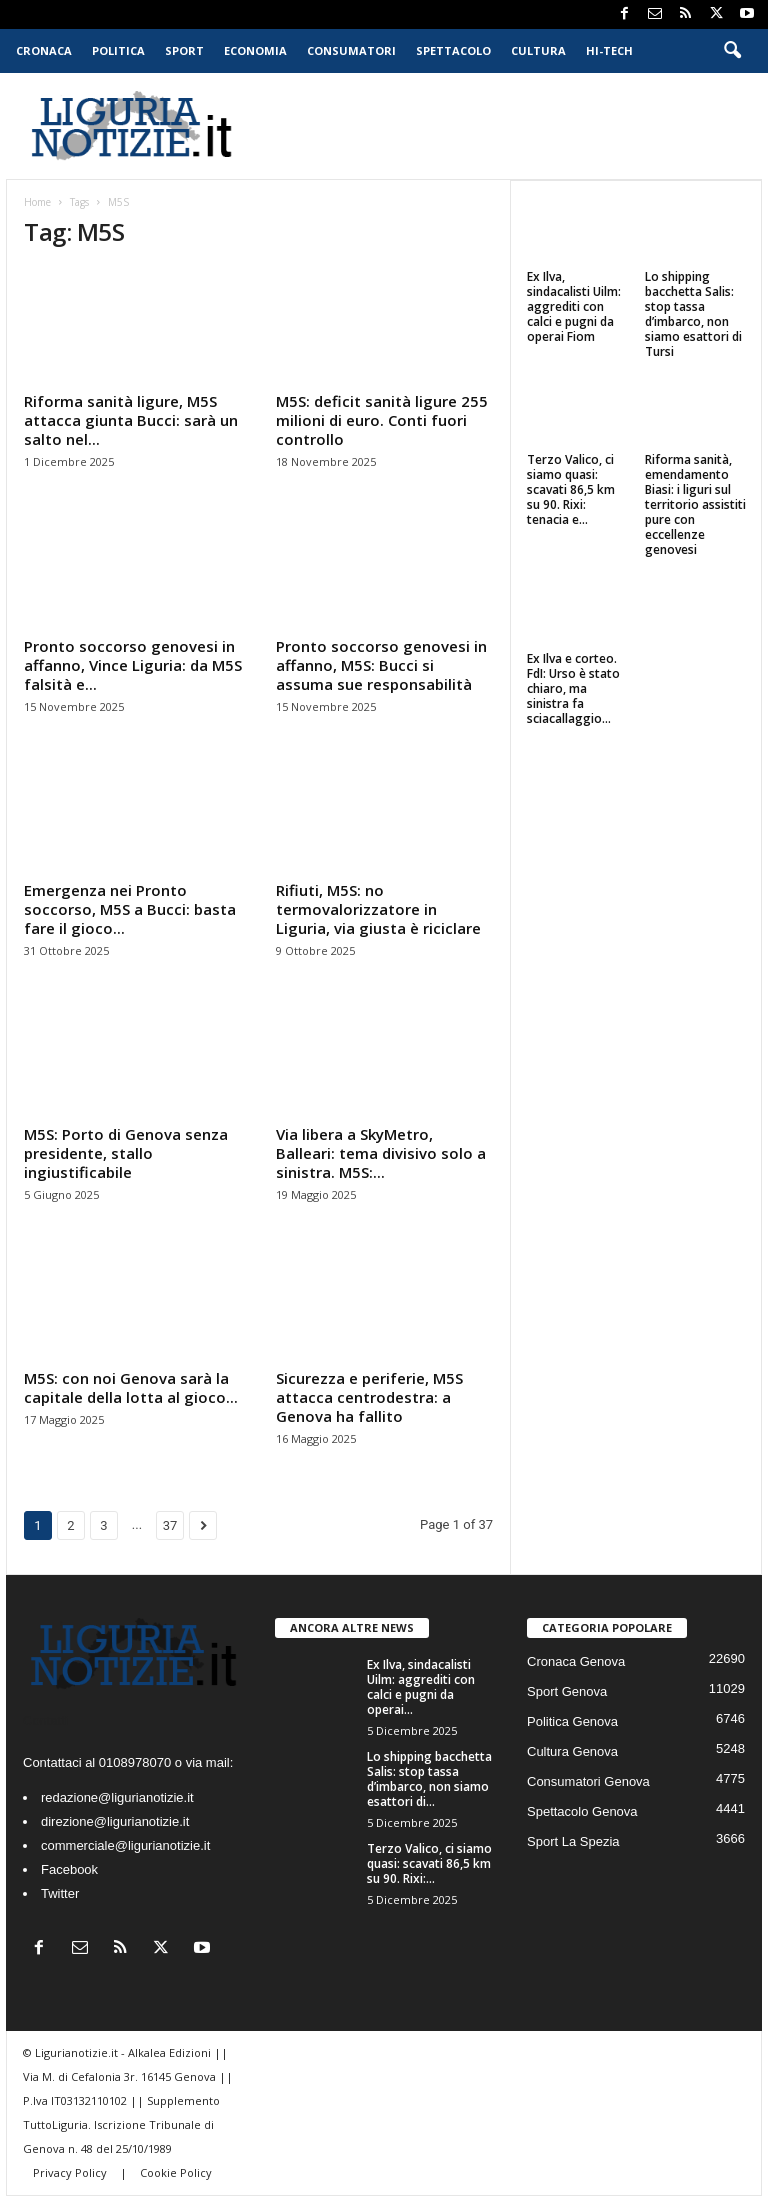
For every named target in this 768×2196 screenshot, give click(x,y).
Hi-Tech (609, 50)
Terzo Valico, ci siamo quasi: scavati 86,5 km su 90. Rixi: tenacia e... (571, 489)
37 (170, 1525)
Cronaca (44, 50)
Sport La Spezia (573, 1841)
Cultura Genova (572, 1751)
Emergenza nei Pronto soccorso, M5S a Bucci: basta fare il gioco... (130, 909)
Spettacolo (453, 50)
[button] (732, 51)
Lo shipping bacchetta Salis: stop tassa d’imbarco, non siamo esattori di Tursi (693, 314)
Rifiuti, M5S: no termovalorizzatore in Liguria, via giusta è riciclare (378, 909)
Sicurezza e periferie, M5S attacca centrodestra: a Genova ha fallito (369, 1397)
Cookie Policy (176, 2172)
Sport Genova (567, 1691)
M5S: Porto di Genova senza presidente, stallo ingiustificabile (126, 1153)
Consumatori (351, 50)
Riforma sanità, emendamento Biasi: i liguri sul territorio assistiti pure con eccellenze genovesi (695, 504)
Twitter (60, 1893)
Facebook (69, 1869)
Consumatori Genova (588, 1781)
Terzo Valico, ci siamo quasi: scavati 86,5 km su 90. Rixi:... (429, 1863)
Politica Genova (572, 1721)
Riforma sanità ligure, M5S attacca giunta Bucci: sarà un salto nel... (131, 420)
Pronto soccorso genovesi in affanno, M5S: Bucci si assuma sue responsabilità (381, 665)
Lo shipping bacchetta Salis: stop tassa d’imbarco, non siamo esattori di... (429, 1779)
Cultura (538, 50)
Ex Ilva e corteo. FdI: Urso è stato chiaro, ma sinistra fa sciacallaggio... (573, 688)
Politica (118, 50)
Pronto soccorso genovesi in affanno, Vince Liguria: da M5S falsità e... (133, 665)
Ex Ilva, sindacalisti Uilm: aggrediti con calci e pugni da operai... (421, 1687)
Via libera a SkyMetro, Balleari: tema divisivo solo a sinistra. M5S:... (381, 1153)
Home (37, 202)
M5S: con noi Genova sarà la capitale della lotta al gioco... (131, 1387)
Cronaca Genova (576, 1661)
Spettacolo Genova (582, 1811)
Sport (184, 50)
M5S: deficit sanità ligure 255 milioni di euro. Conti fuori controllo (382, 420)
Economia (255, 50)
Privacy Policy (71, 2172)
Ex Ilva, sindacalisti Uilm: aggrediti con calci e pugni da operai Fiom (574, 306)
